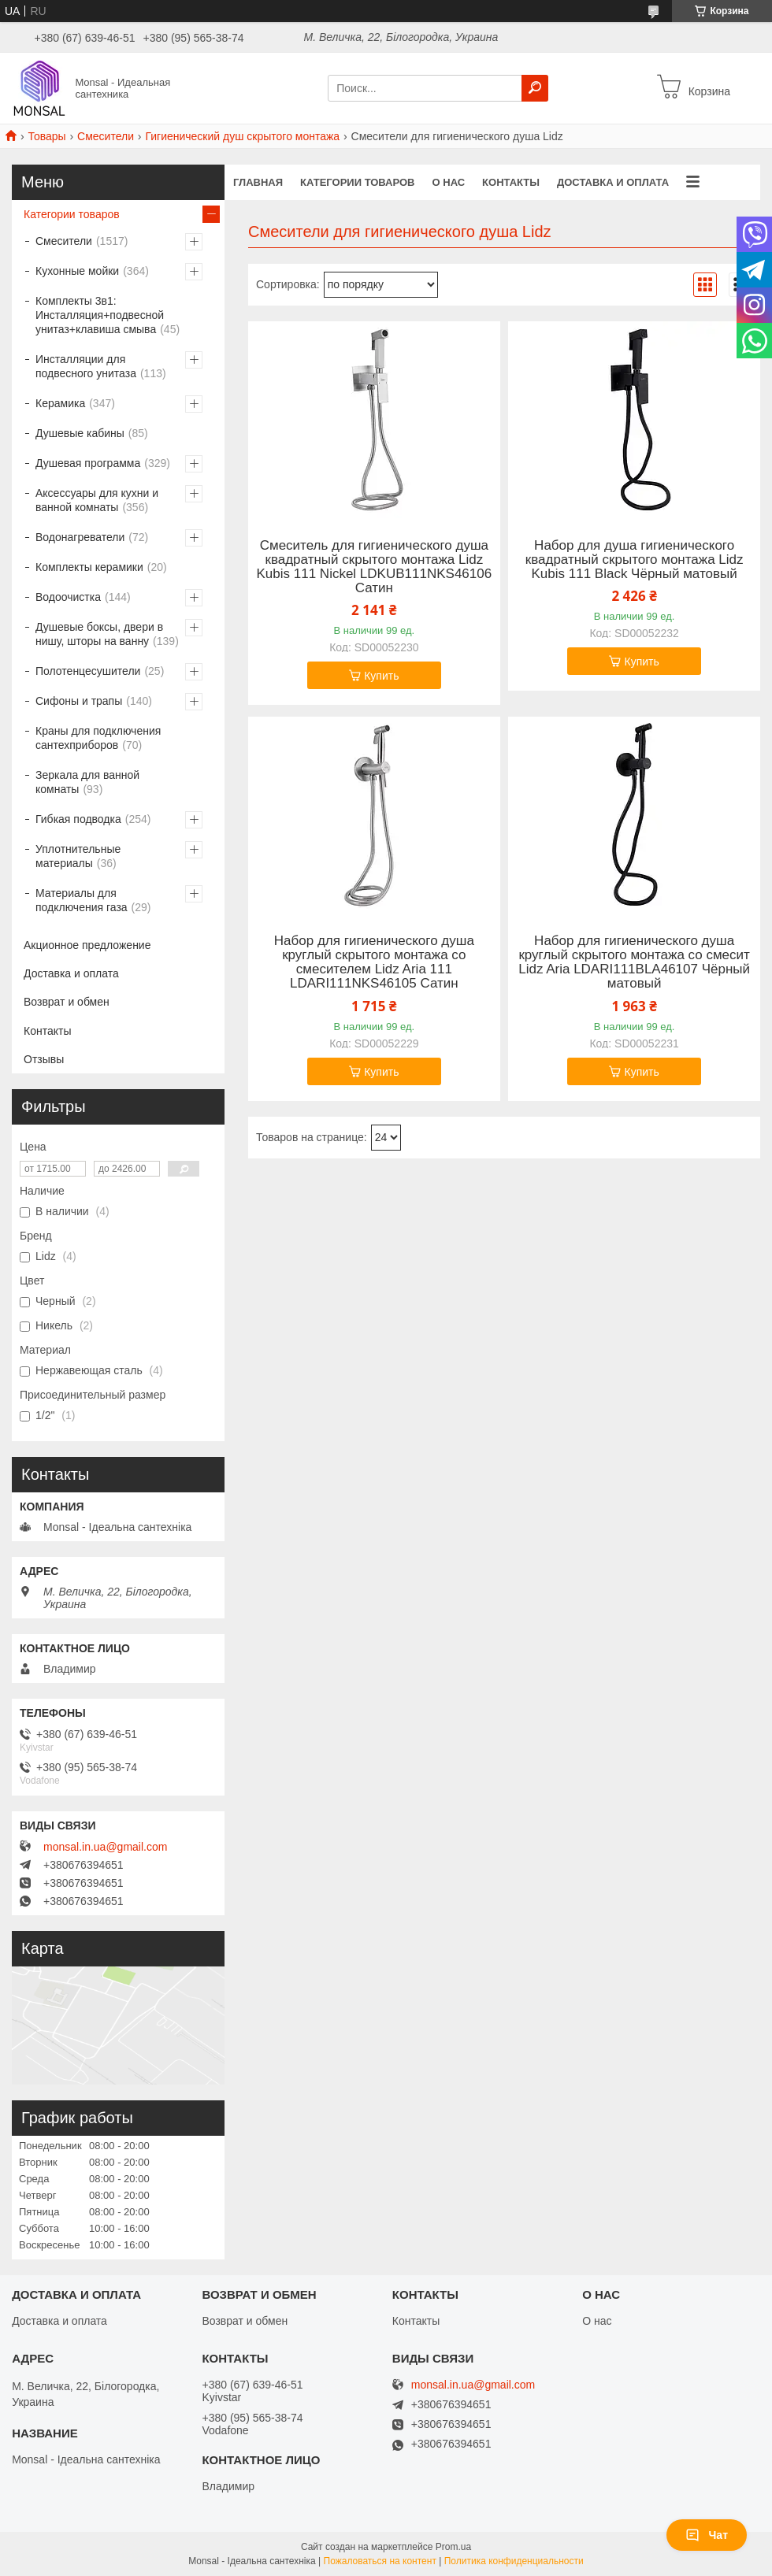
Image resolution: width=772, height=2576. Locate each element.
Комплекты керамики (89, 567)
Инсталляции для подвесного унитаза (85, 366)
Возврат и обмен (66, 1001)
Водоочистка (68, 597)
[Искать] (534, 88)
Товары (46, 136)
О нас (449, 182)
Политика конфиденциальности (514, 2561)
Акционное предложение (87, 945)
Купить (381, 675)
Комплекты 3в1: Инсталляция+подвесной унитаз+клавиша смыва (99, 315)
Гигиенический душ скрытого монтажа (242, 136)
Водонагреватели (79, 537)
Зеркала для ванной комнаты (87, 782)
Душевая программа (87, 463)
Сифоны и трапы (78, 701)
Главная (258, 182)
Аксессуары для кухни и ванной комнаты (96, 500)
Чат (706, 2535)
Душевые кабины (79, 433)
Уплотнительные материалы (78, 856)
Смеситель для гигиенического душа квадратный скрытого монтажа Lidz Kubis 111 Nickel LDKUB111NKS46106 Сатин (374, 567)
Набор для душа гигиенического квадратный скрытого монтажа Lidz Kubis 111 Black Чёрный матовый (634, 560)
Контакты (511, 182)
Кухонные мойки (77, 271)
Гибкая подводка (78, 819)
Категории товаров (357, 182)
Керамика (60, 403)
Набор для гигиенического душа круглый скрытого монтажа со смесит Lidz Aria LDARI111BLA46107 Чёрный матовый (634, 962)
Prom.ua (453, 2546)
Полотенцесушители (87, 671)
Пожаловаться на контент (380, 2561)
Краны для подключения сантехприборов (98, 738)
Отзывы (44, 1059)
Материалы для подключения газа (81, 900)
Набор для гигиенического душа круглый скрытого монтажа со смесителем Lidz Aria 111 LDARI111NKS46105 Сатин (374, 962)
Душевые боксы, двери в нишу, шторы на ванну (99, 634)
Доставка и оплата (613, 182)
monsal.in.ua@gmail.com (105, 1846)
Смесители (105, 136)
